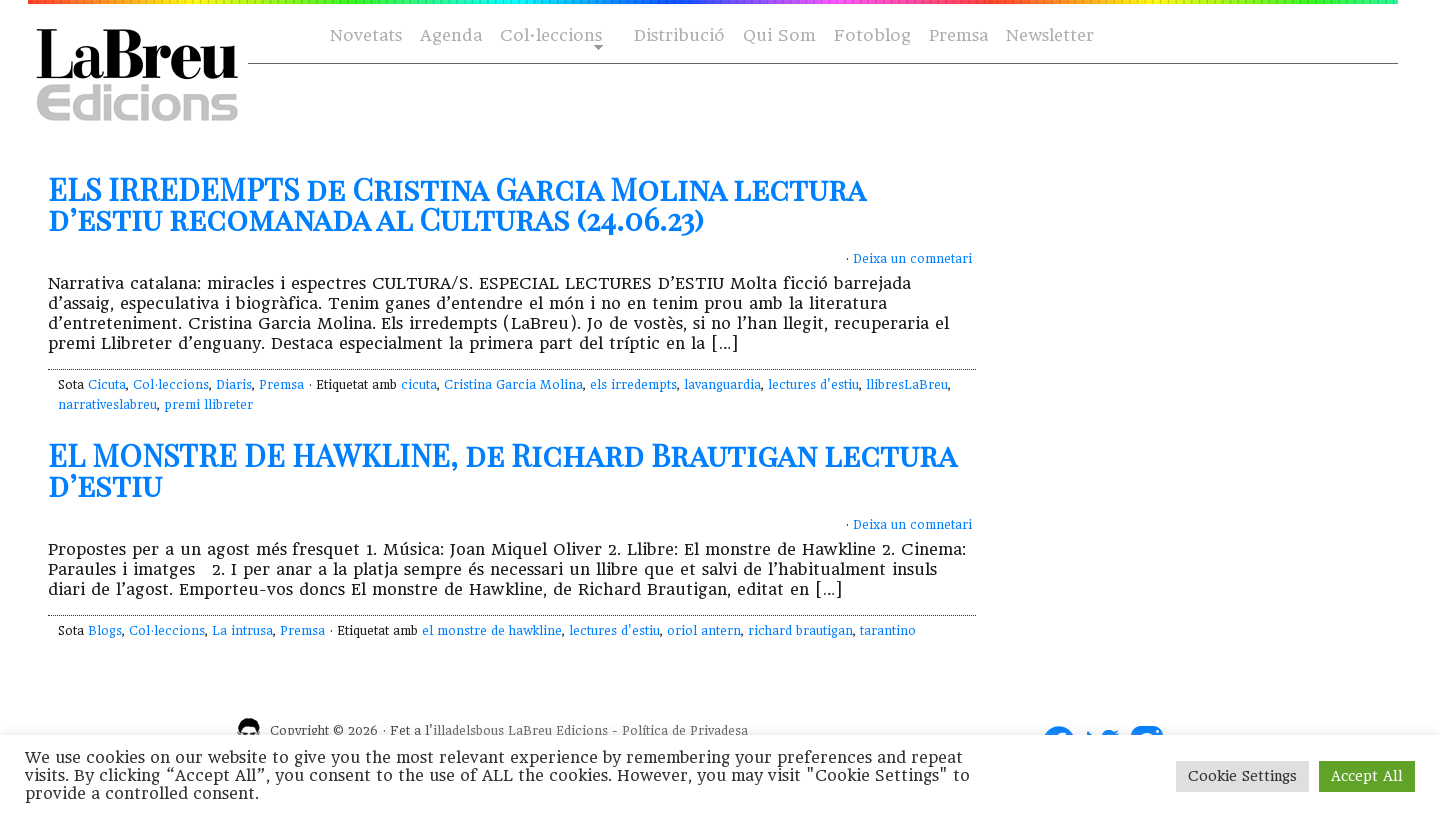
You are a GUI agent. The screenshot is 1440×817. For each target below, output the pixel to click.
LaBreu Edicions (558, 731)
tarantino (888, 631)
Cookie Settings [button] (1242, 776)
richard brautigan (800, 631)
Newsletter (1050, 35)
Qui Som (779, 35)
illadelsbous (468, 731)
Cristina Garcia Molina (513, 385)
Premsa (958, 35)
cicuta (419, 385)
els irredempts (633, 385)
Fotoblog (872, 35)
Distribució (679, 35)
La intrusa (242, 631)
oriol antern (704, 631)
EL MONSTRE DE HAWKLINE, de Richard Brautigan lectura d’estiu (502, 470)
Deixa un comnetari (912, 259)
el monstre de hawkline (492, 631)
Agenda (451, 35)
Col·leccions (549, 36)
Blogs (105, 631)
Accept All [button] (1367, 776)
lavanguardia (722, 385)
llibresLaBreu (907, 385)
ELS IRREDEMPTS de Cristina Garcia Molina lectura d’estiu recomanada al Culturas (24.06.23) (456, 204)
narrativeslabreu (107, 405)
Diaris (234, 385)
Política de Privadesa (685, 731)
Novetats (366, 35)
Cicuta (107, 385)
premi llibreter (208, 405)
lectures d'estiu (813, 385)
